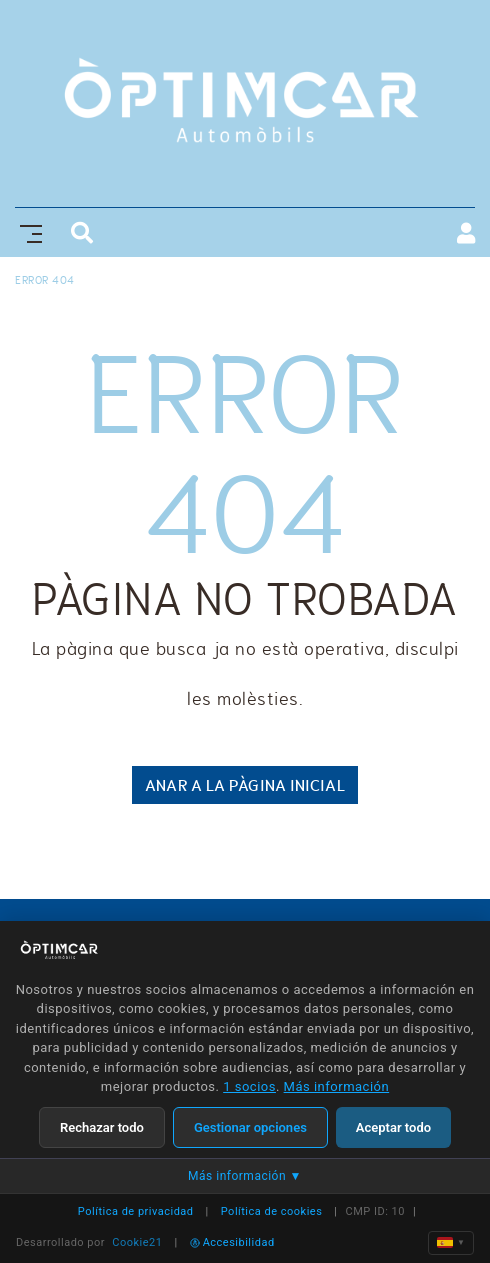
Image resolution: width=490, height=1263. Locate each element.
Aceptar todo (393, 1127)
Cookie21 (137, 1242)
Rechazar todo (102, 1127)
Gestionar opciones (250, 1127)
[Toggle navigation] (27, 231)
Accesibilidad (232, 1242)
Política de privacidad (136, 1211)
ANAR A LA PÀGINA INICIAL (244, 785)
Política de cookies (272, 1211)
